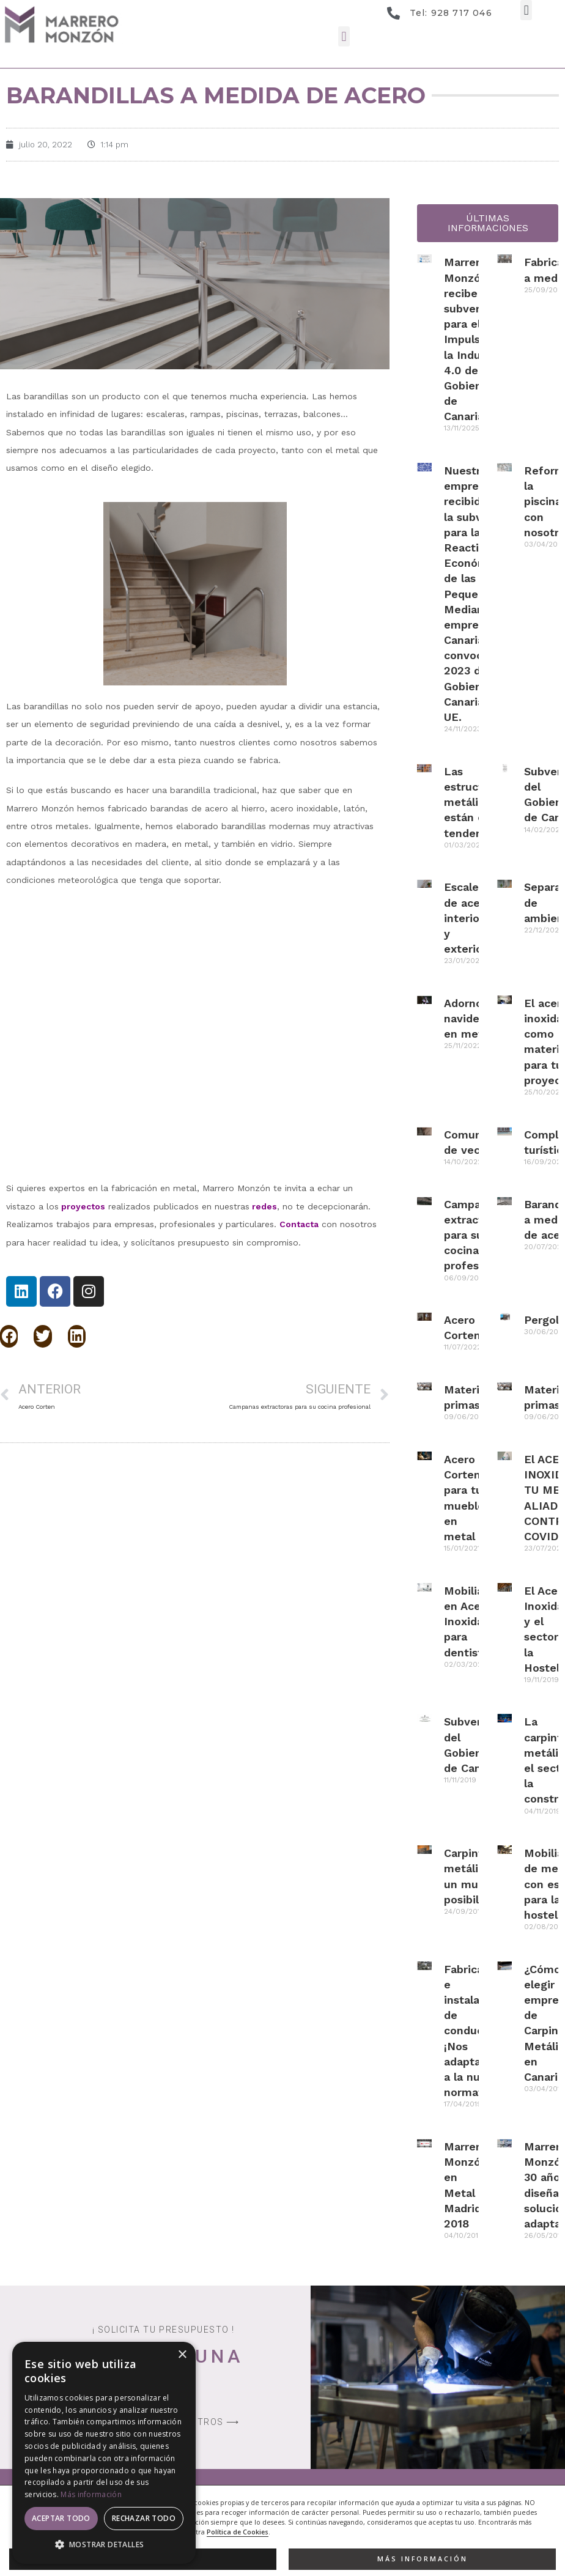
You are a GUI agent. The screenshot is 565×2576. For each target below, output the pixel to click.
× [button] (181, 2355)
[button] (526, 10)
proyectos (83, 1206)
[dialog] (104, 2453)
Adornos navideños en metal (471, 1018)
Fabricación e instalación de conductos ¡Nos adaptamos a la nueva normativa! (475, 2031)
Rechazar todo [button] (143, 2518)
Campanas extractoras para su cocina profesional (475, 1235)
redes (264, 1206)
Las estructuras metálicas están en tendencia (475, 802)
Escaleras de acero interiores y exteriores (471, 917)
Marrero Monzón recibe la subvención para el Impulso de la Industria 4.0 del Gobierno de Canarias (474, 339)
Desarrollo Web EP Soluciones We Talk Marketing (462, 2529)
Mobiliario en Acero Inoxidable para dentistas (472, 1621)
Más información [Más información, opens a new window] (91, 2494)
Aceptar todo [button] (61, 2518)
